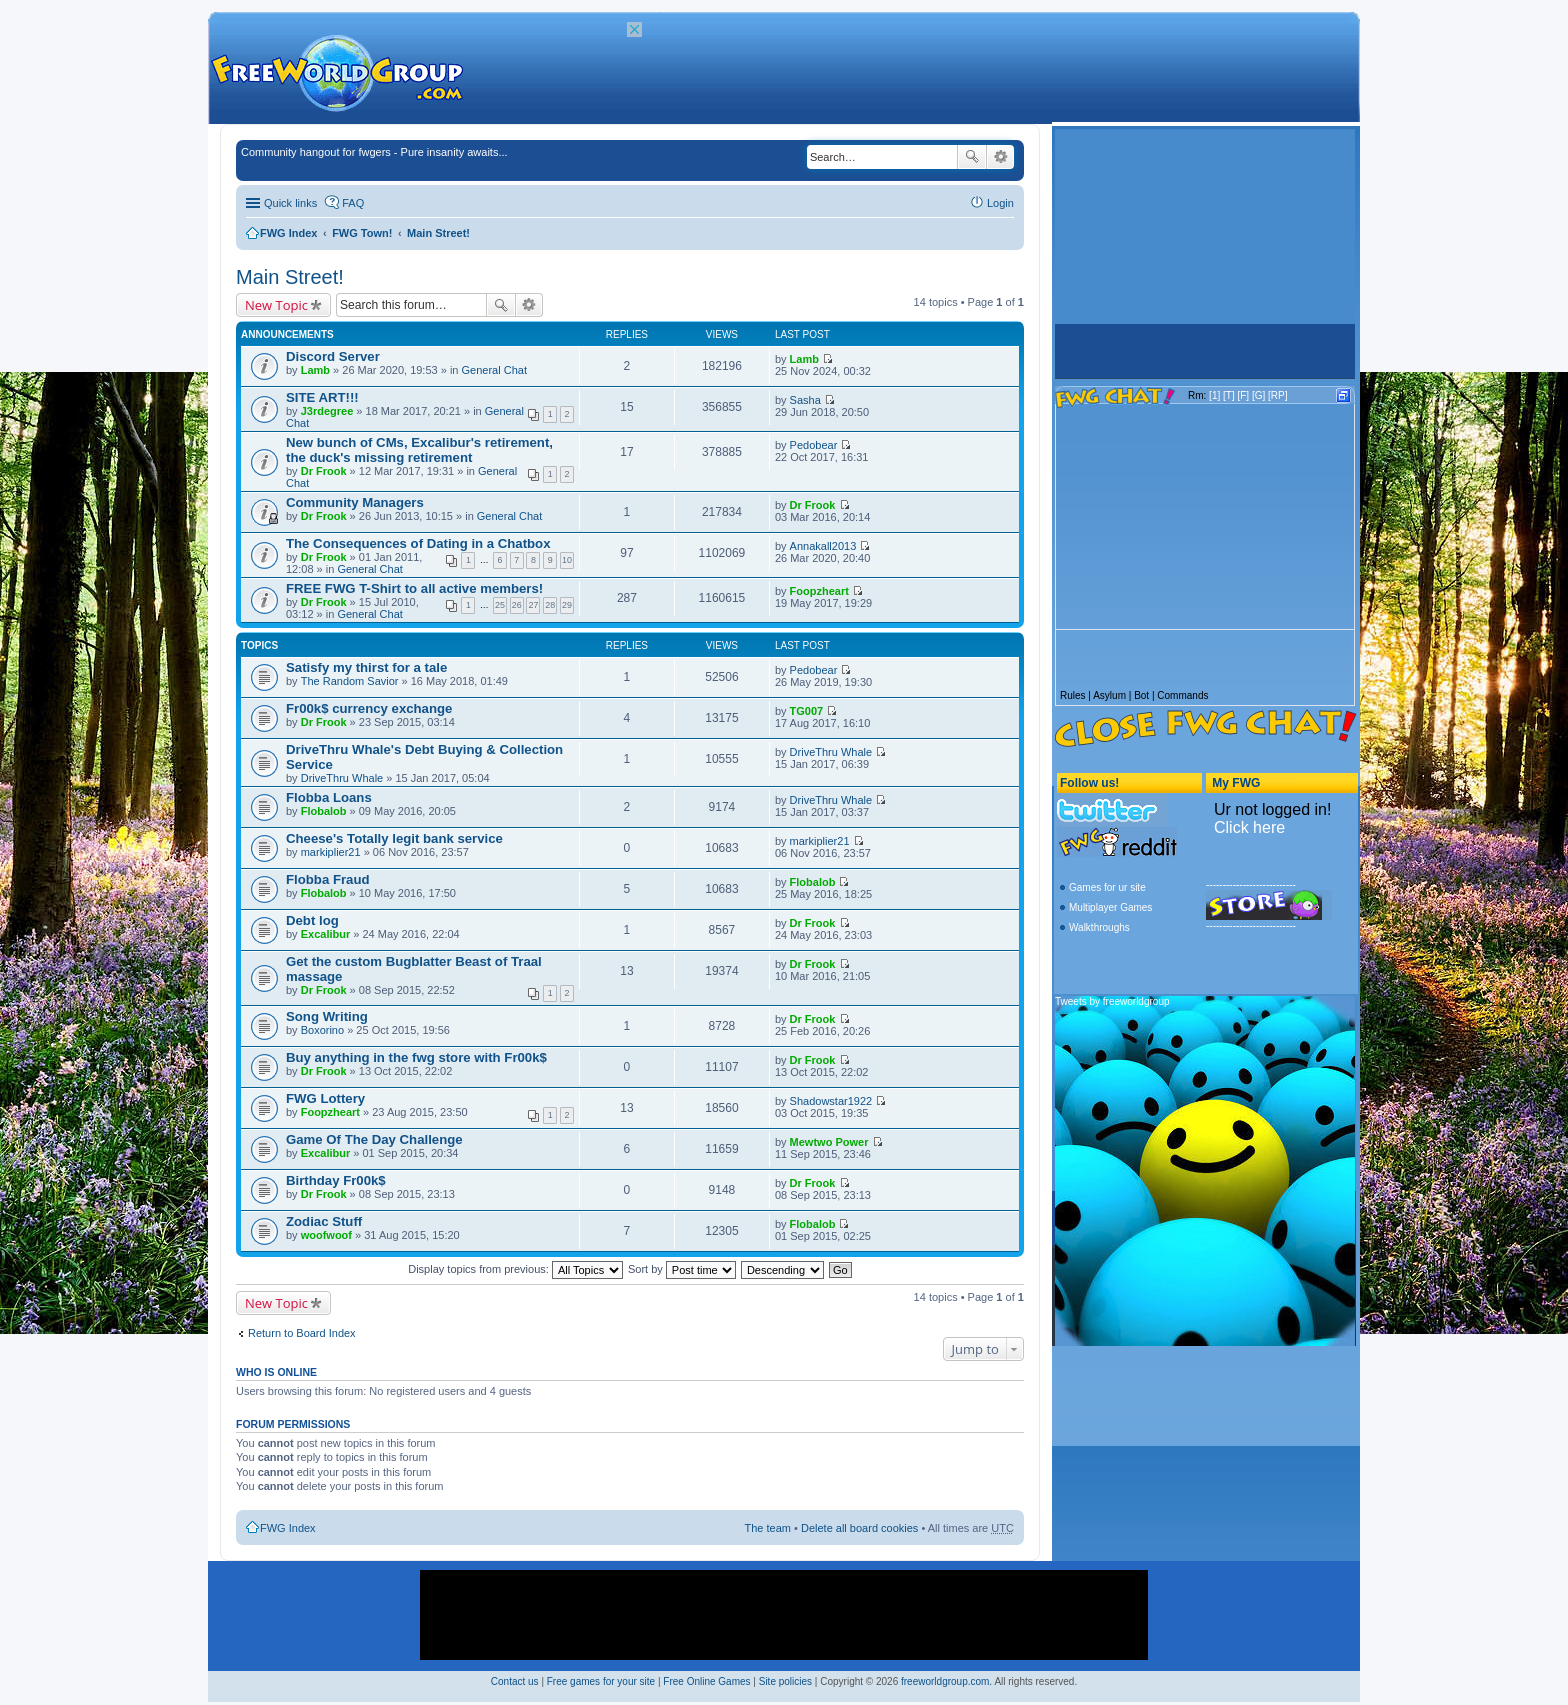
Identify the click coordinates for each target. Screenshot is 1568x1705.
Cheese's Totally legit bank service (394, 838)
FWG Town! (362, 233)
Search (972, 157)
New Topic (276, 305)
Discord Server (333, 356)
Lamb (315, 370)
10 (567, 560)
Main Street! (438, 233)
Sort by (682, 1269)
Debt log (312, 920)
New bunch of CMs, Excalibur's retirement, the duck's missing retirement (419, 450)
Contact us (515, 1681)
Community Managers (355, 502)
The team (768, 1528)
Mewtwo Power (829, 1142)
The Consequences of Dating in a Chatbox (418, 543)
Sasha (805, 400)
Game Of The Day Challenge (374, 1139)
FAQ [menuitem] (353, 203)
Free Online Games (706, 1681)
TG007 (807, 711)
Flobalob (324, 811)
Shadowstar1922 (831, 1101)
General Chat (494, 370)
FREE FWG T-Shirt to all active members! (414, 588)
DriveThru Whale (342, 778)
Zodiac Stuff (324, 1221)
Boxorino (322, 1030)
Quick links (290, 203)
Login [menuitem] (1000, 203)
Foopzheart (819, 591)
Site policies (785, 1681)
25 (500, 605)
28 (550, 605)
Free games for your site (601, 1681)
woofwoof (326, 1235)
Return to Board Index (302, 1333)
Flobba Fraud (328, 879)
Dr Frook (324, 471)
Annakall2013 (823, 546)
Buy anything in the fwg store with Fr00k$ (416, 1057)
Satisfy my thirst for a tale (366, 667)
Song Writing (327, 1016)
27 (533, 605)
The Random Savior (350, 681)
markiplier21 (331, 852)
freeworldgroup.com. (946, 1681)
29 (567, 605)
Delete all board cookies (859, 1528)
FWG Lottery (325, 1098)
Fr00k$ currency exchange (369, 708)
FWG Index (288, 233)
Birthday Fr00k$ (336, 1180)
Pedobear (814, 445)
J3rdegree (327, 411)
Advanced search (1000, 157)
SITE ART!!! (322, 397)
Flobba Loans (329, 797)
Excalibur (326, 934)
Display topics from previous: (515, 1269)
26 (517, 605)
